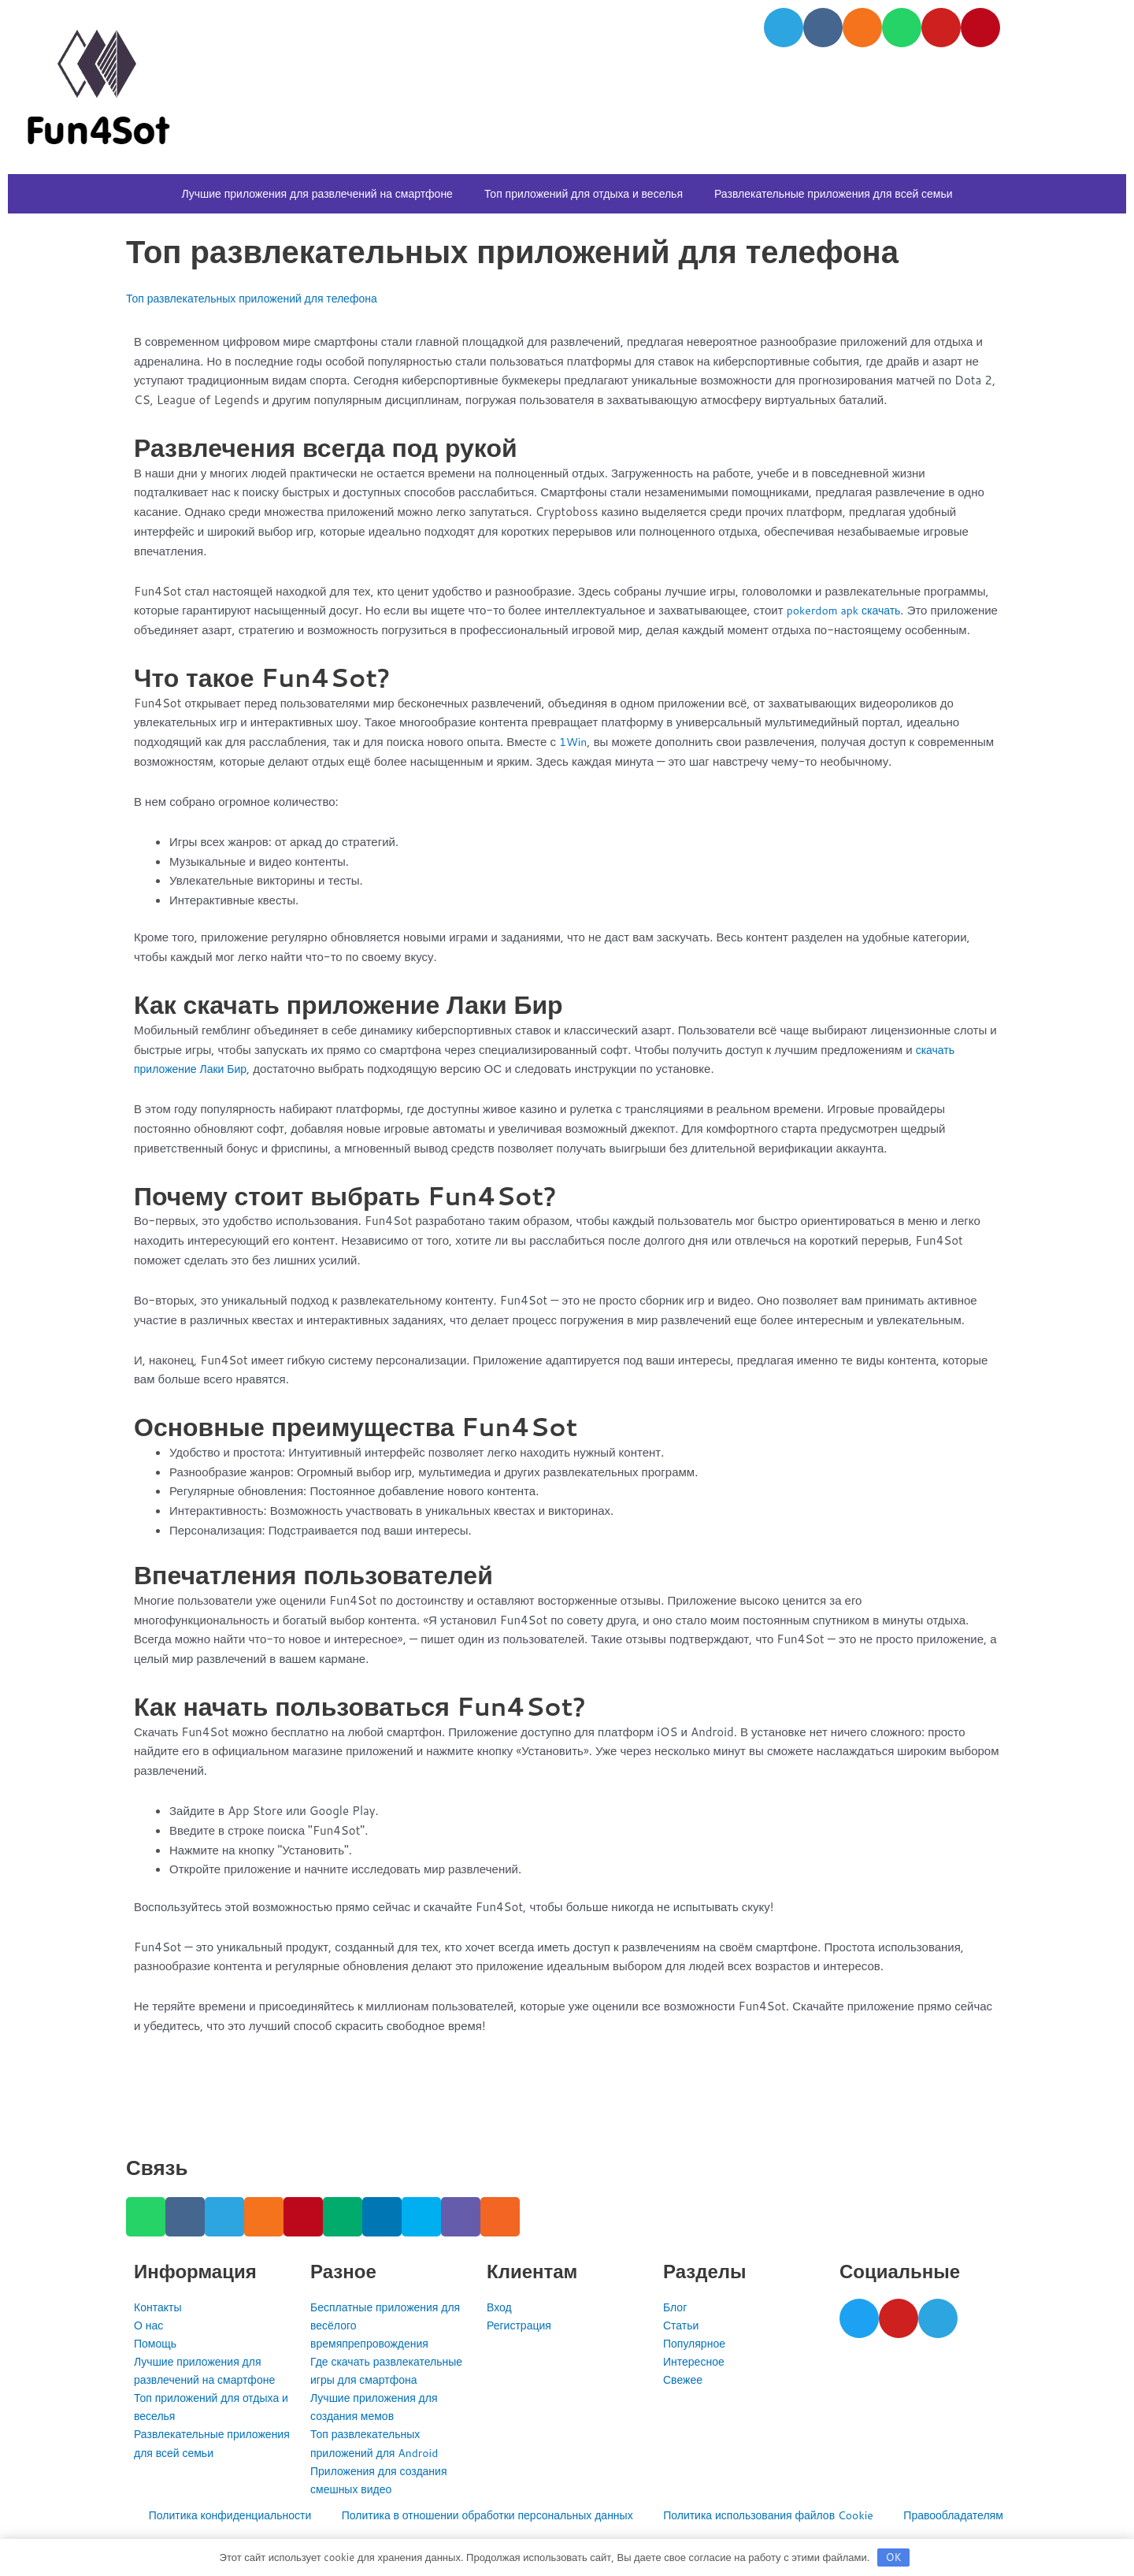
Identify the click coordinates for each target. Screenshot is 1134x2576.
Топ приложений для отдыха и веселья (583, 194)
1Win (574, 761)
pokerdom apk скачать (848, 610)
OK (894, 2556)
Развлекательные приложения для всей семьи (833, 194)
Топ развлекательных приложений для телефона (260, 298)
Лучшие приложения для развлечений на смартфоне (317, 194)
